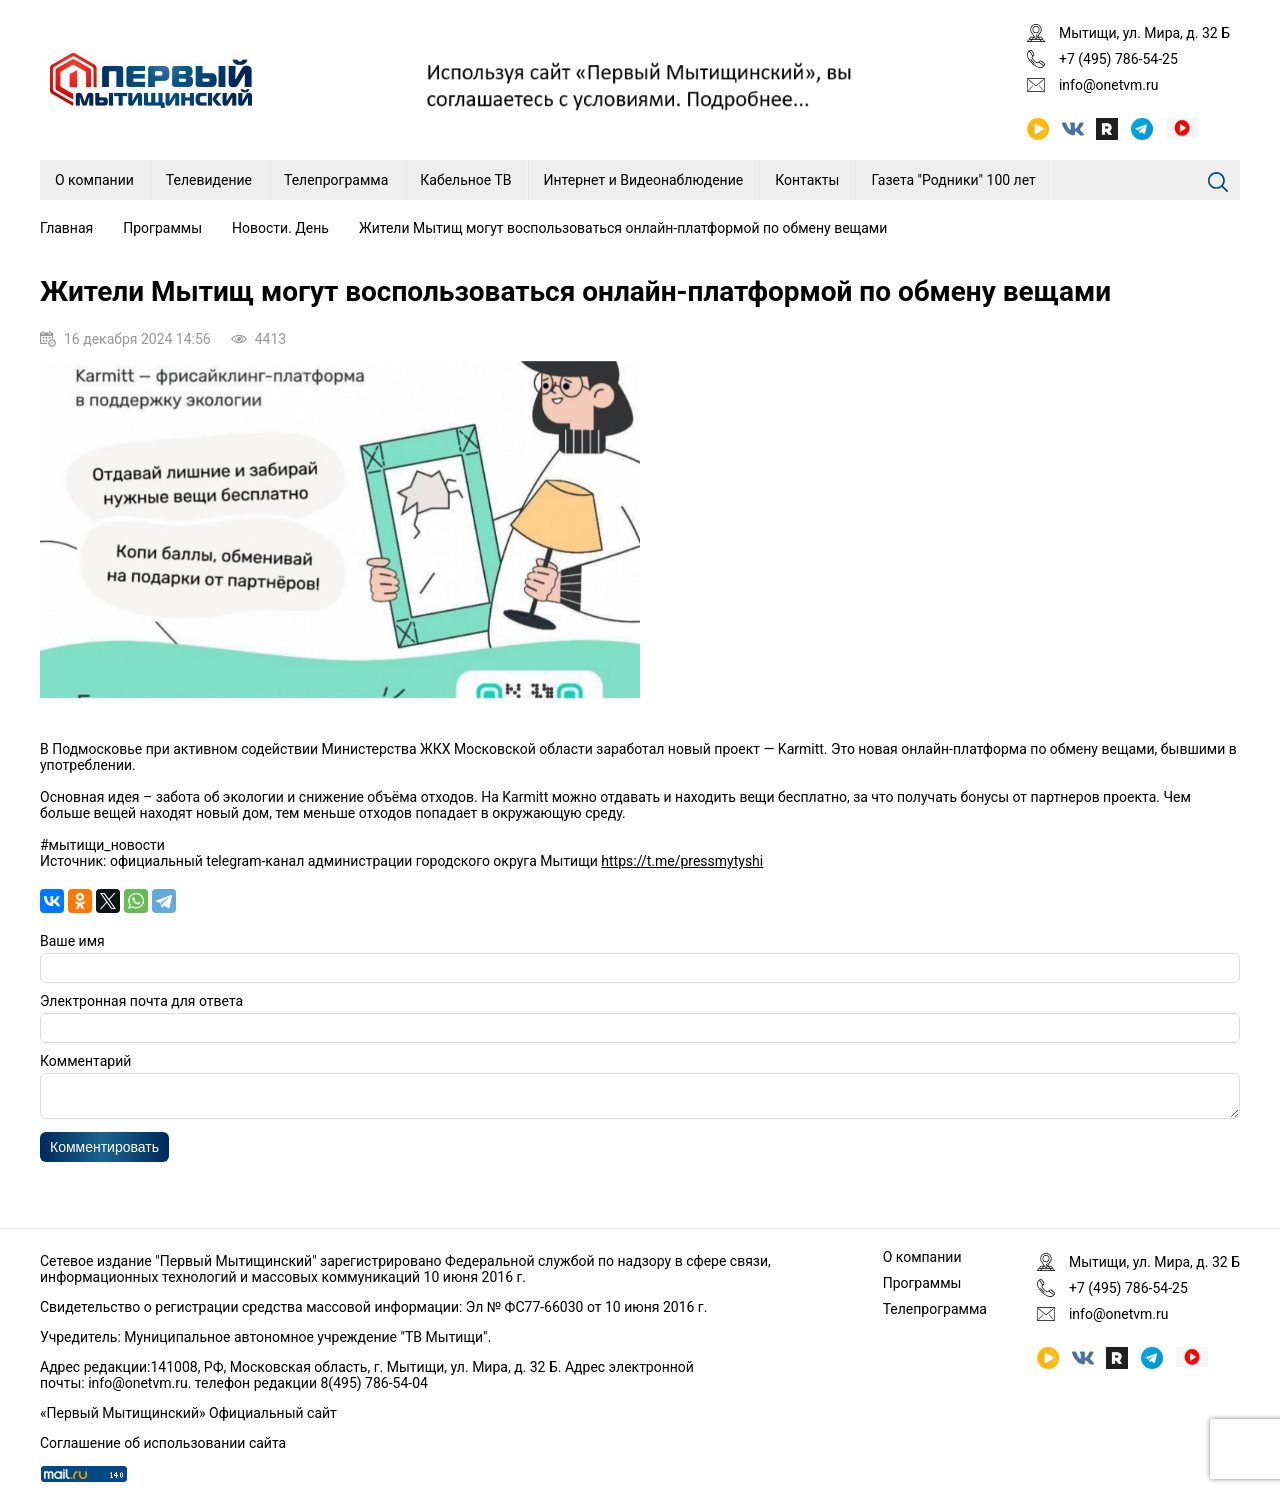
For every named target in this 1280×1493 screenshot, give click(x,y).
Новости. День (280, 228)
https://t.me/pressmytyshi (682, 861)
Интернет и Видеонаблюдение (644, 180)
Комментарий (85, 1061)
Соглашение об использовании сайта (163, 1443)
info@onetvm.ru (1109, 85)
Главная (66, 228)
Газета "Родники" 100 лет (953, 180)
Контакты (807, 180)
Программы (162, 228)
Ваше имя (72, 941)
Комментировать (104, 1153)
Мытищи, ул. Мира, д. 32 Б (1144, 33)
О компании (94, 180)
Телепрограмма (336, 180)
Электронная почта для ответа (141, 1001)
